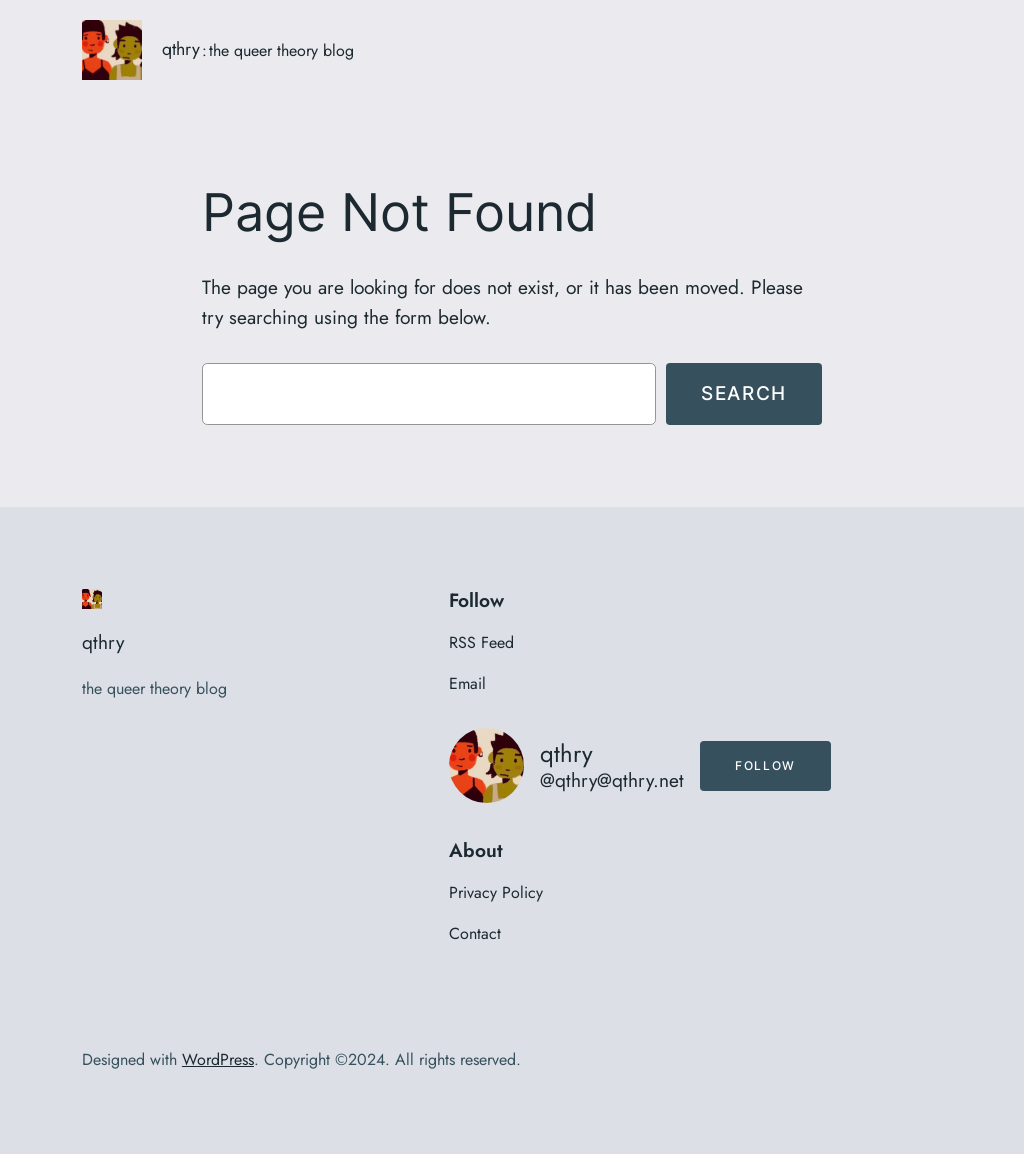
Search (744, 393)
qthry (181, 49)
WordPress (218, 1059)
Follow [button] (765, 765)
